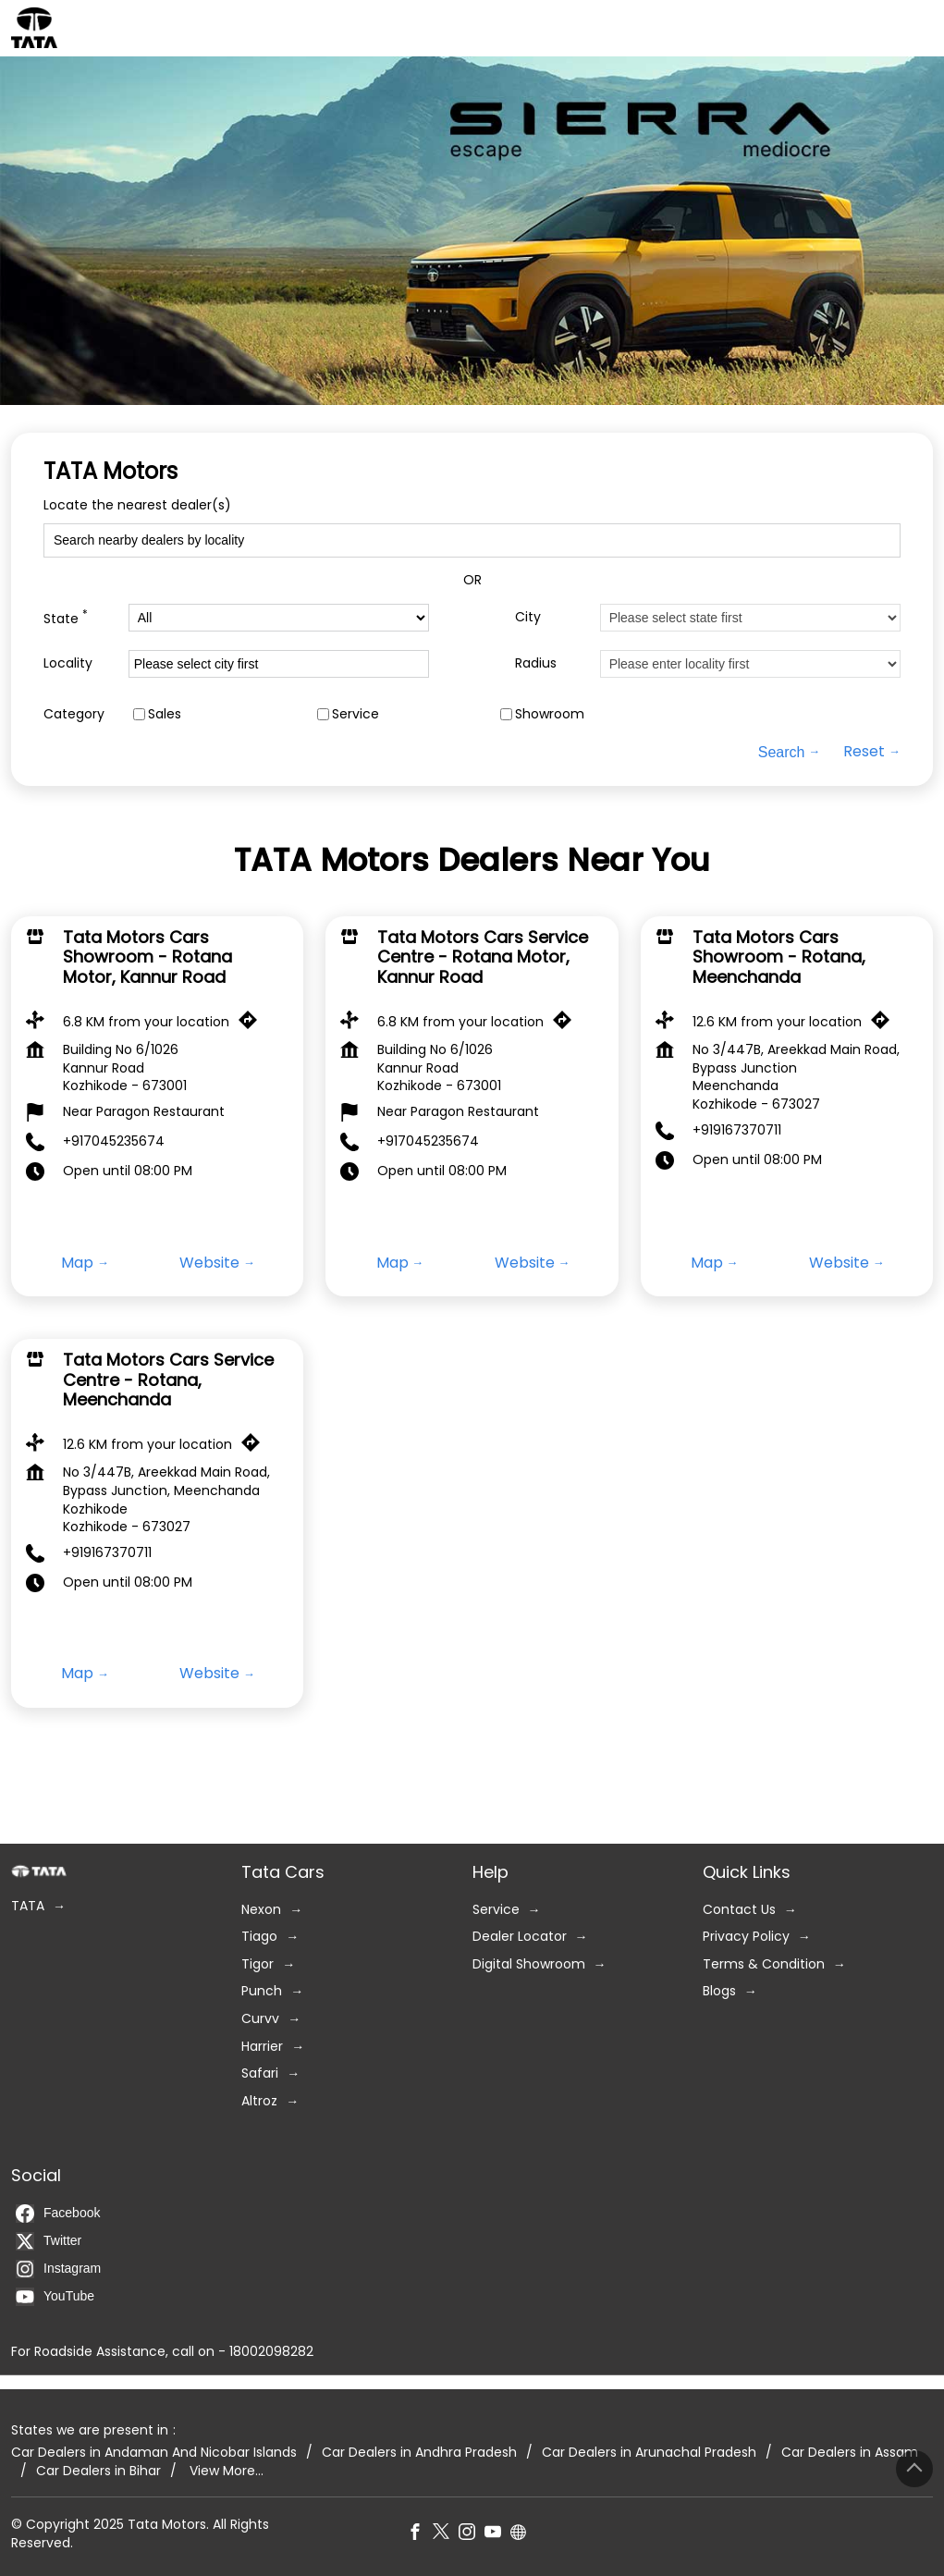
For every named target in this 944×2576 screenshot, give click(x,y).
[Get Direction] (252, 1023)
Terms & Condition (764, 1964)
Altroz (259, 2101)
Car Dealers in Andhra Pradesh (419, 2453)
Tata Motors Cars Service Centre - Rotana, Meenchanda (168, 1379)
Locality (67, 663)
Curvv (260, 2019)
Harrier (262, 2046)
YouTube (55, 2297)
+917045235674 (114, 1141)
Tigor (257, 1964)
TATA (27, 1906)
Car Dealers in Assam (849, 2453)
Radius (536, 663)
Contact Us (739, 1910)
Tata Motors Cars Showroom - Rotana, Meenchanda (779, 957)
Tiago (259, 1937)
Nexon (261, 1910)
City (528, 617)
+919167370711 (737, 1129)
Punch (261, 1992)
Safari (259, 2074)
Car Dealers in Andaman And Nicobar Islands (154, 2453)
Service (355, 714)
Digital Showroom (528, 1964)
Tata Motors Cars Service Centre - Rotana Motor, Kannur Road (482, 957)
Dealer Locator (519, 1937)
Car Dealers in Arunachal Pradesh (649, 2453)
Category (73, 714)
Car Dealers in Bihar (98, 2471)
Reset (864, 752)
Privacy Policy (746, 1937)
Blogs (719, 1992)
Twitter (48, 2241)
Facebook (58, 2213)
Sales (164, 714)
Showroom (549, 714)
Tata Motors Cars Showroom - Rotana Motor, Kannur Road (147, 957)
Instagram (58, 2269)
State (65, 617)
